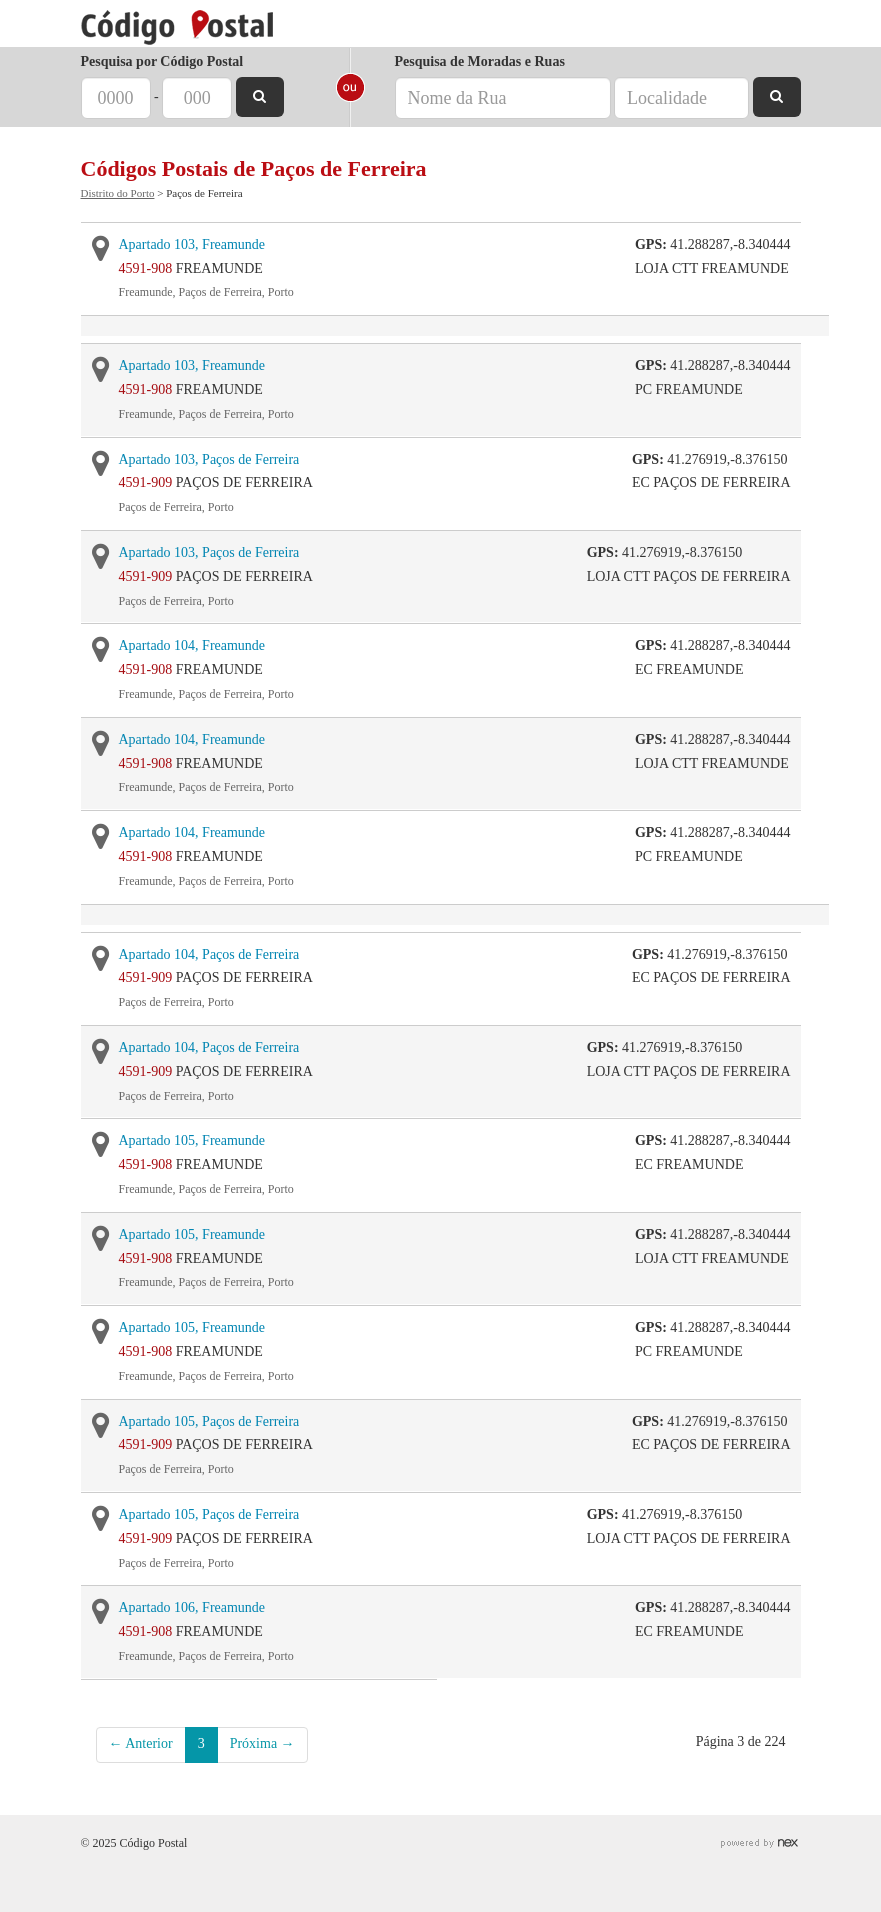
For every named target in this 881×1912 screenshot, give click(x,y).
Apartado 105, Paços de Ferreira (209, 1421)
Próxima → (262, 1743)
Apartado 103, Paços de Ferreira (209, 459)
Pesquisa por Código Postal (162, 61)
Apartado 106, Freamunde (192, 1607)
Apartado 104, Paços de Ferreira (209, 954)
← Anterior (141, 1743)
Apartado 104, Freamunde (192, 645)
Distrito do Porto (118, 193)
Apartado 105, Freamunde (192, 1140)
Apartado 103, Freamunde (192, 244)
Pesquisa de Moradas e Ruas (480, 61)
